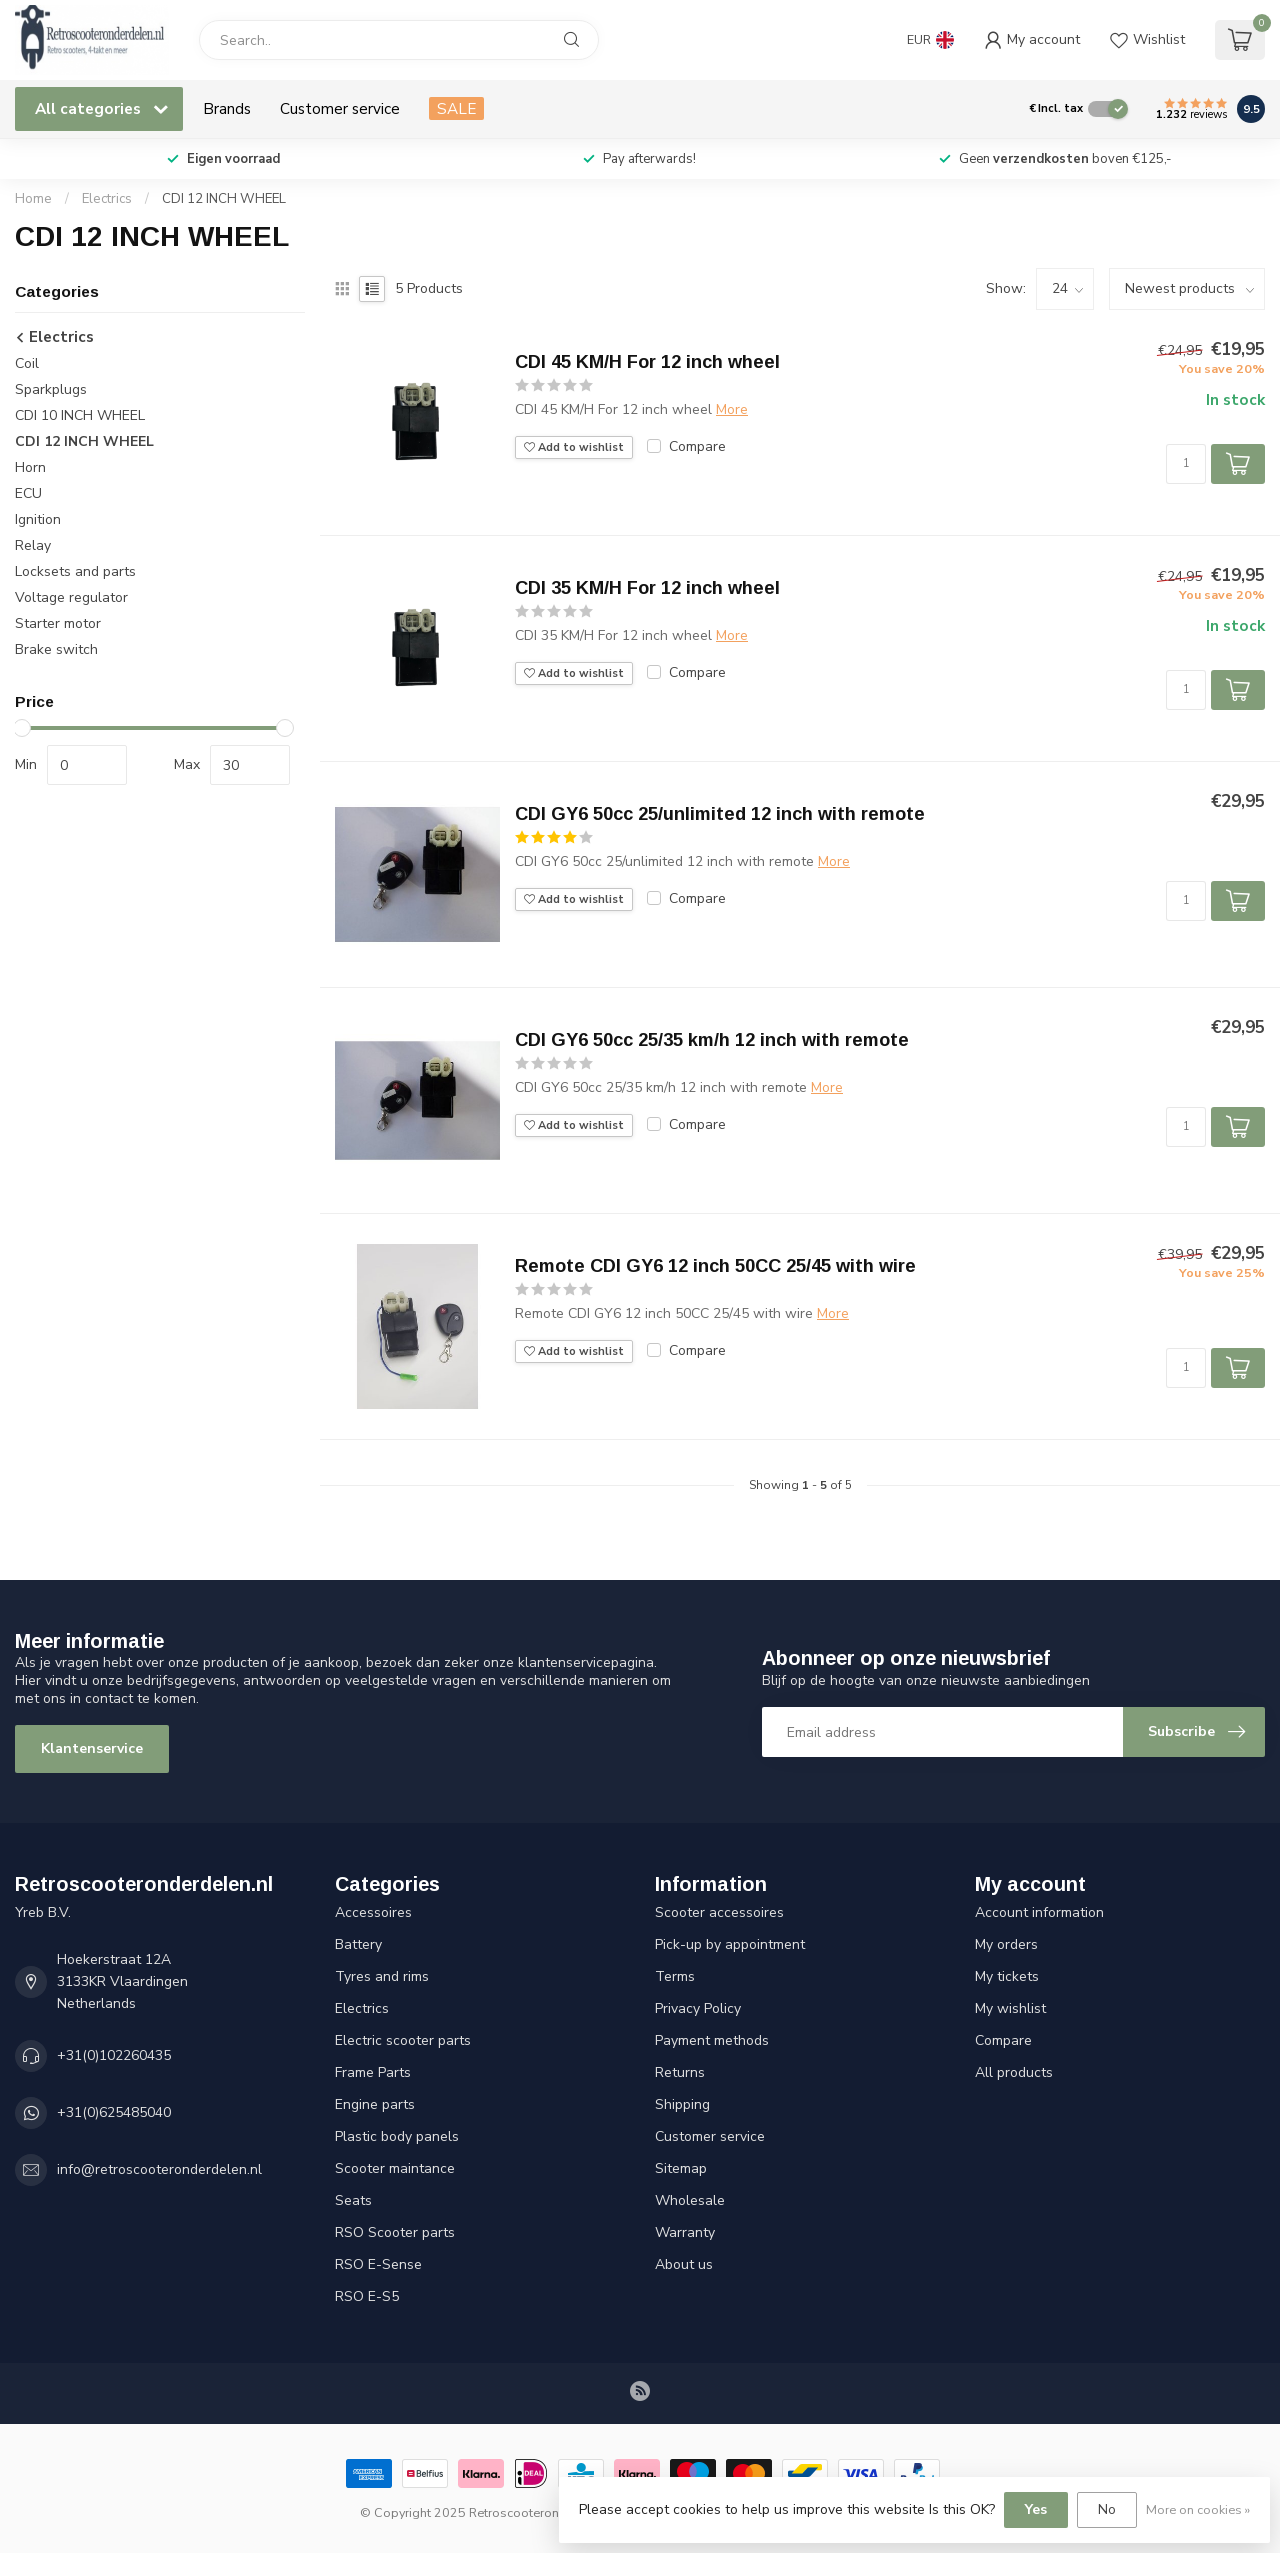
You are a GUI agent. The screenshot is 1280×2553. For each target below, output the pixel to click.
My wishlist (1010, 2008)
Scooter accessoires (719, 1912)
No (1107, 2509)
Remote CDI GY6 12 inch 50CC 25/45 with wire (715, 1266)
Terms (675, 1976)
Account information (1039, 1912)
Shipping (682, 2104)
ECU (28, 493)
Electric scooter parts (403, 2040)
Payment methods (712, 2040)
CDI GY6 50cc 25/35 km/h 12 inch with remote (712, 1040)
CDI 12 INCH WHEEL (224, 199)
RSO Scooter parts (395, 2232)
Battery (358, 1944)
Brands (227, 108)
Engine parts (375, 2104)
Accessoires (373, 1912)
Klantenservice (92, 1748)
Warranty (685, 2232)
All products (1014, 2072)
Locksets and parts (75, 571)
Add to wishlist (574, 447)
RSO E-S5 (367, 2296)
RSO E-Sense (378, 2264)
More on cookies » (1198, 2509)
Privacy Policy (698, 2008)
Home (33, 199)
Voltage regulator (71, 597)
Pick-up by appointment (730, 1944)
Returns (680, 2072)
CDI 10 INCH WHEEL (80, 415)
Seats (353, 2200)
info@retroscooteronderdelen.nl (159, 2169)
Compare (697, 446)
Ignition (38, 519)
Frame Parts (373, 2072)
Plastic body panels (397, 2136)
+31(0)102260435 (114, 2055)
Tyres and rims (382, 1976)
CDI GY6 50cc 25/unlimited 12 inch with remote (720, 814)
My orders (1006, 1944)
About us (684, 2264)
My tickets (1007, 1976)
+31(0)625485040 (114, 2112)
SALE (456, 108)
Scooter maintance (395, 2168)
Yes (1036, 2509)
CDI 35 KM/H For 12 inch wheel (647, 588)
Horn (30, 467)
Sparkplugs (51, 389)
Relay (33, 545)
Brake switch (56, 649)
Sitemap (681, 2168)
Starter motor (58, 623)
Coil (27, 363)
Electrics (107, 199)
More (732, 409)
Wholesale (690, 2200)
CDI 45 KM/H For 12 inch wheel (647, 362)
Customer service (340, 108)
